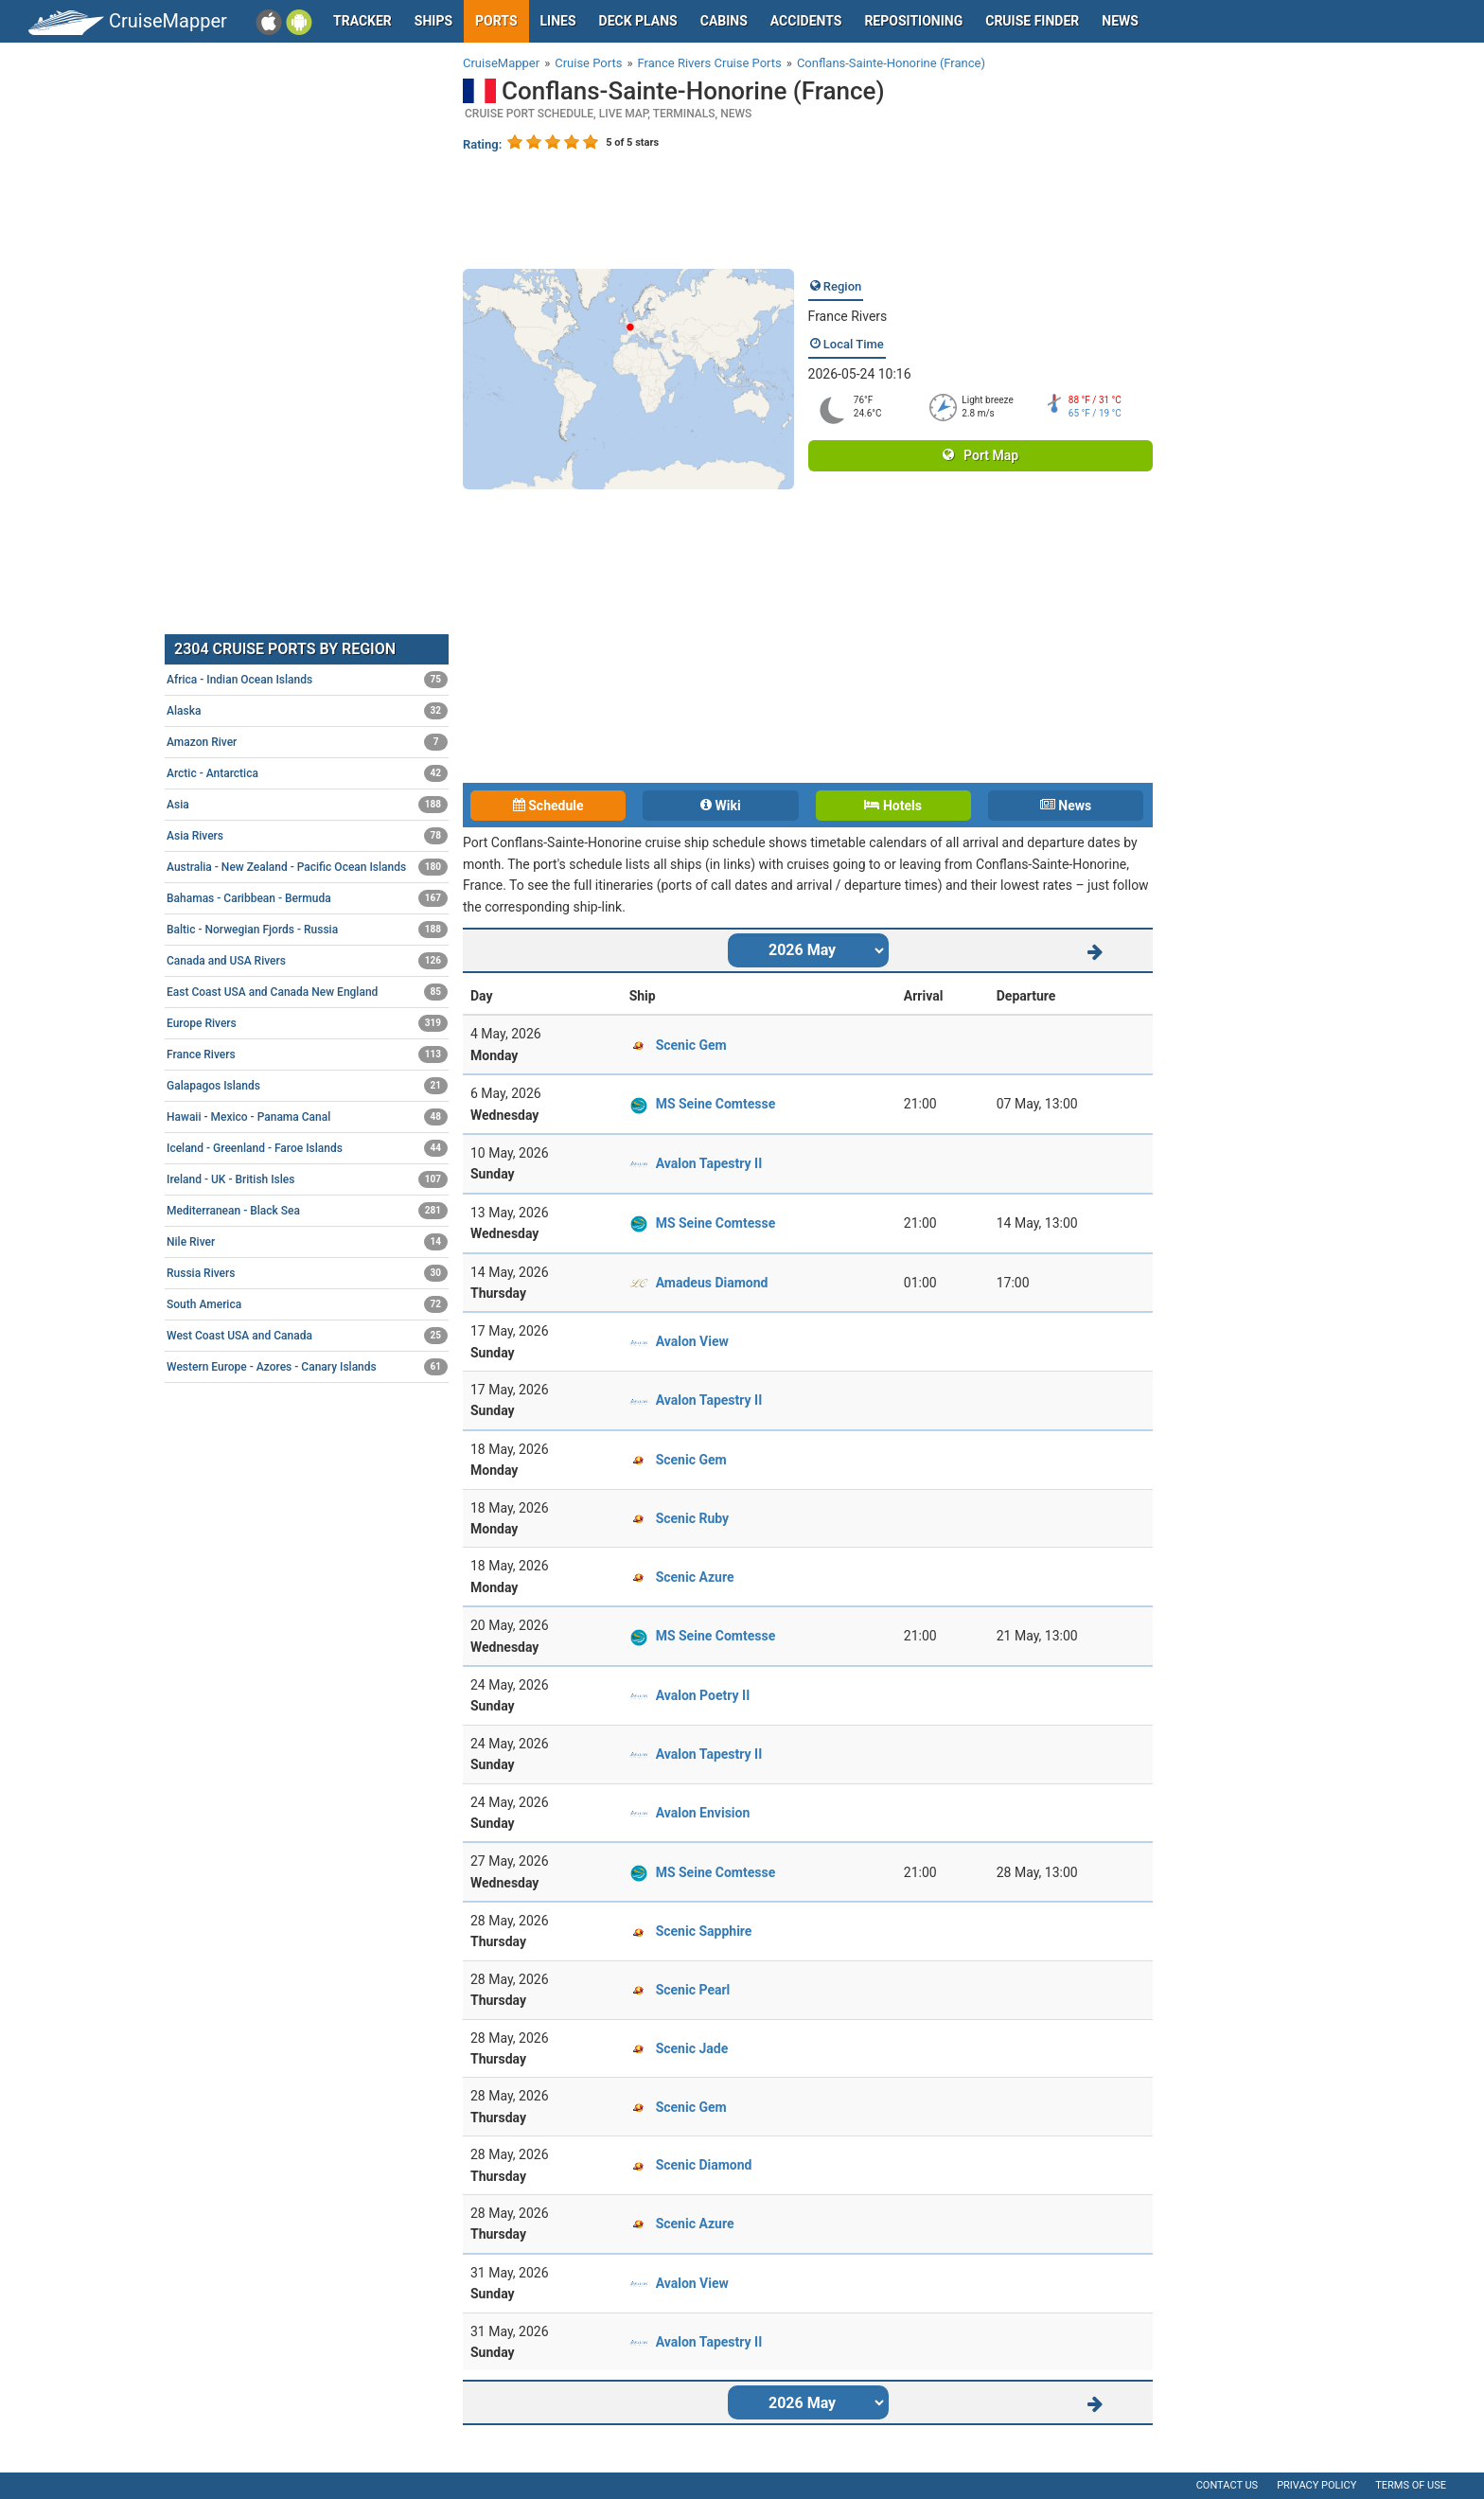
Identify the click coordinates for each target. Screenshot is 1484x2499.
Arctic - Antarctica (307, 773)
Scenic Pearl (693, 1989)
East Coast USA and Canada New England (307, 992)
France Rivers (848, 316)
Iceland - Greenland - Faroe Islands (307, 1148)
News (1120, 20)
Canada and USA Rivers (307, 960)
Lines (558, 20)
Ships (433, 20)
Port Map (980, 455)
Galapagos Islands (307, 1085)
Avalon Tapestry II (709, 1163)
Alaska (307, 710)
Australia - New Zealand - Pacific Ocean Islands (307, 867)
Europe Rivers (307, 1023)
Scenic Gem (691, 1045)
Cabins (724, 20)
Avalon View (692, 1341)
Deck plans (638, 20)
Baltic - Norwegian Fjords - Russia (307, 929)
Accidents (806, 20)
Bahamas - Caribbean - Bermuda (307, 898)
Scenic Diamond (704, 2164)
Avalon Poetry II (703, 1695)
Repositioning (913, 20)
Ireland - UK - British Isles (307, 1179)
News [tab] (1065, 805)
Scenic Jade (692, 2048)
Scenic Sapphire (704, 1931)
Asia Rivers (307, 835)
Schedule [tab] (548, 805)
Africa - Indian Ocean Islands (307, 679)
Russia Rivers (307, 1273)
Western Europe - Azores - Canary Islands (307, 1366)
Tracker (362, 20)
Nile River (307, 1241)
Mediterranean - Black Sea (307, 1210)
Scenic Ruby (692, 1518)
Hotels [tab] (892, 805)
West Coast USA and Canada (307, 1335)
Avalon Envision (703, 1812)
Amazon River (307, 742)
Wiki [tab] (720, 805)
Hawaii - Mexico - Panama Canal (307, 1116)
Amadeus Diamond (712, 1282)
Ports (496, 20)
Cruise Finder (1032, 20)
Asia (307, 804)
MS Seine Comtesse (716, 1103)
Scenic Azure (695, 1577)
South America (307, 1304)
